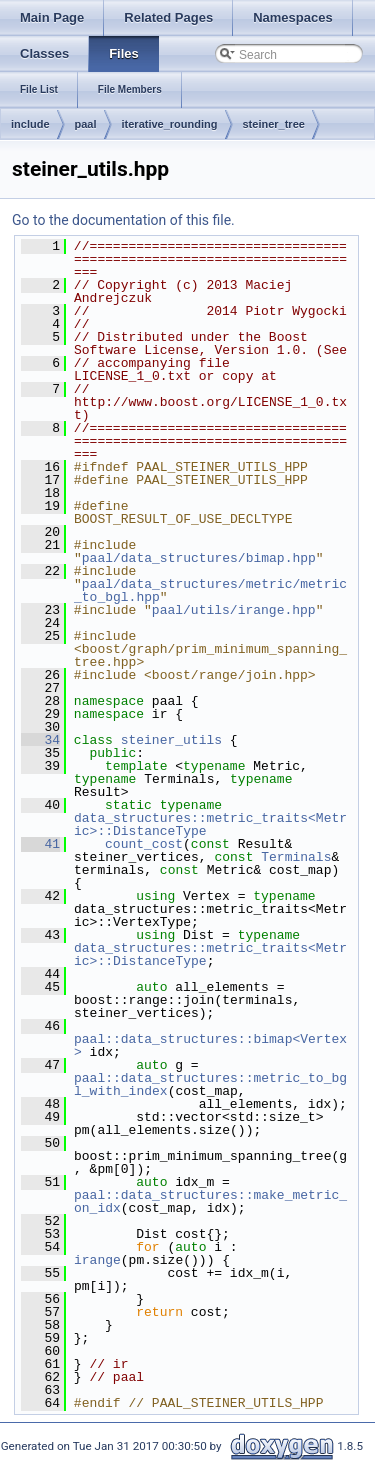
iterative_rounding (170, 124)
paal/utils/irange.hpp (234, 610)
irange (97, 1260)
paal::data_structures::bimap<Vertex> (210, 1045)
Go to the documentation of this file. (123, 220)
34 (40, 740)
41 (40, 844)
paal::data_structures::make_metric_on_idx (210, 1201)
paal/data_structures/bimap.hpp (199, 558)
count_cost (144, 844)
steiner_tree (274, 124)
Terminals (296, 857)
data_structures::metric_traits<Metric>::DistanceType (210, 824)
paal (86, 124)
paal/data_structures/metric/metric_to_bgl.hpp (210, 590)
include (30, 124)
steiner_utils (171, 740)
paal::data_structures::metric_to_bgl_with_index (210, 1084)
